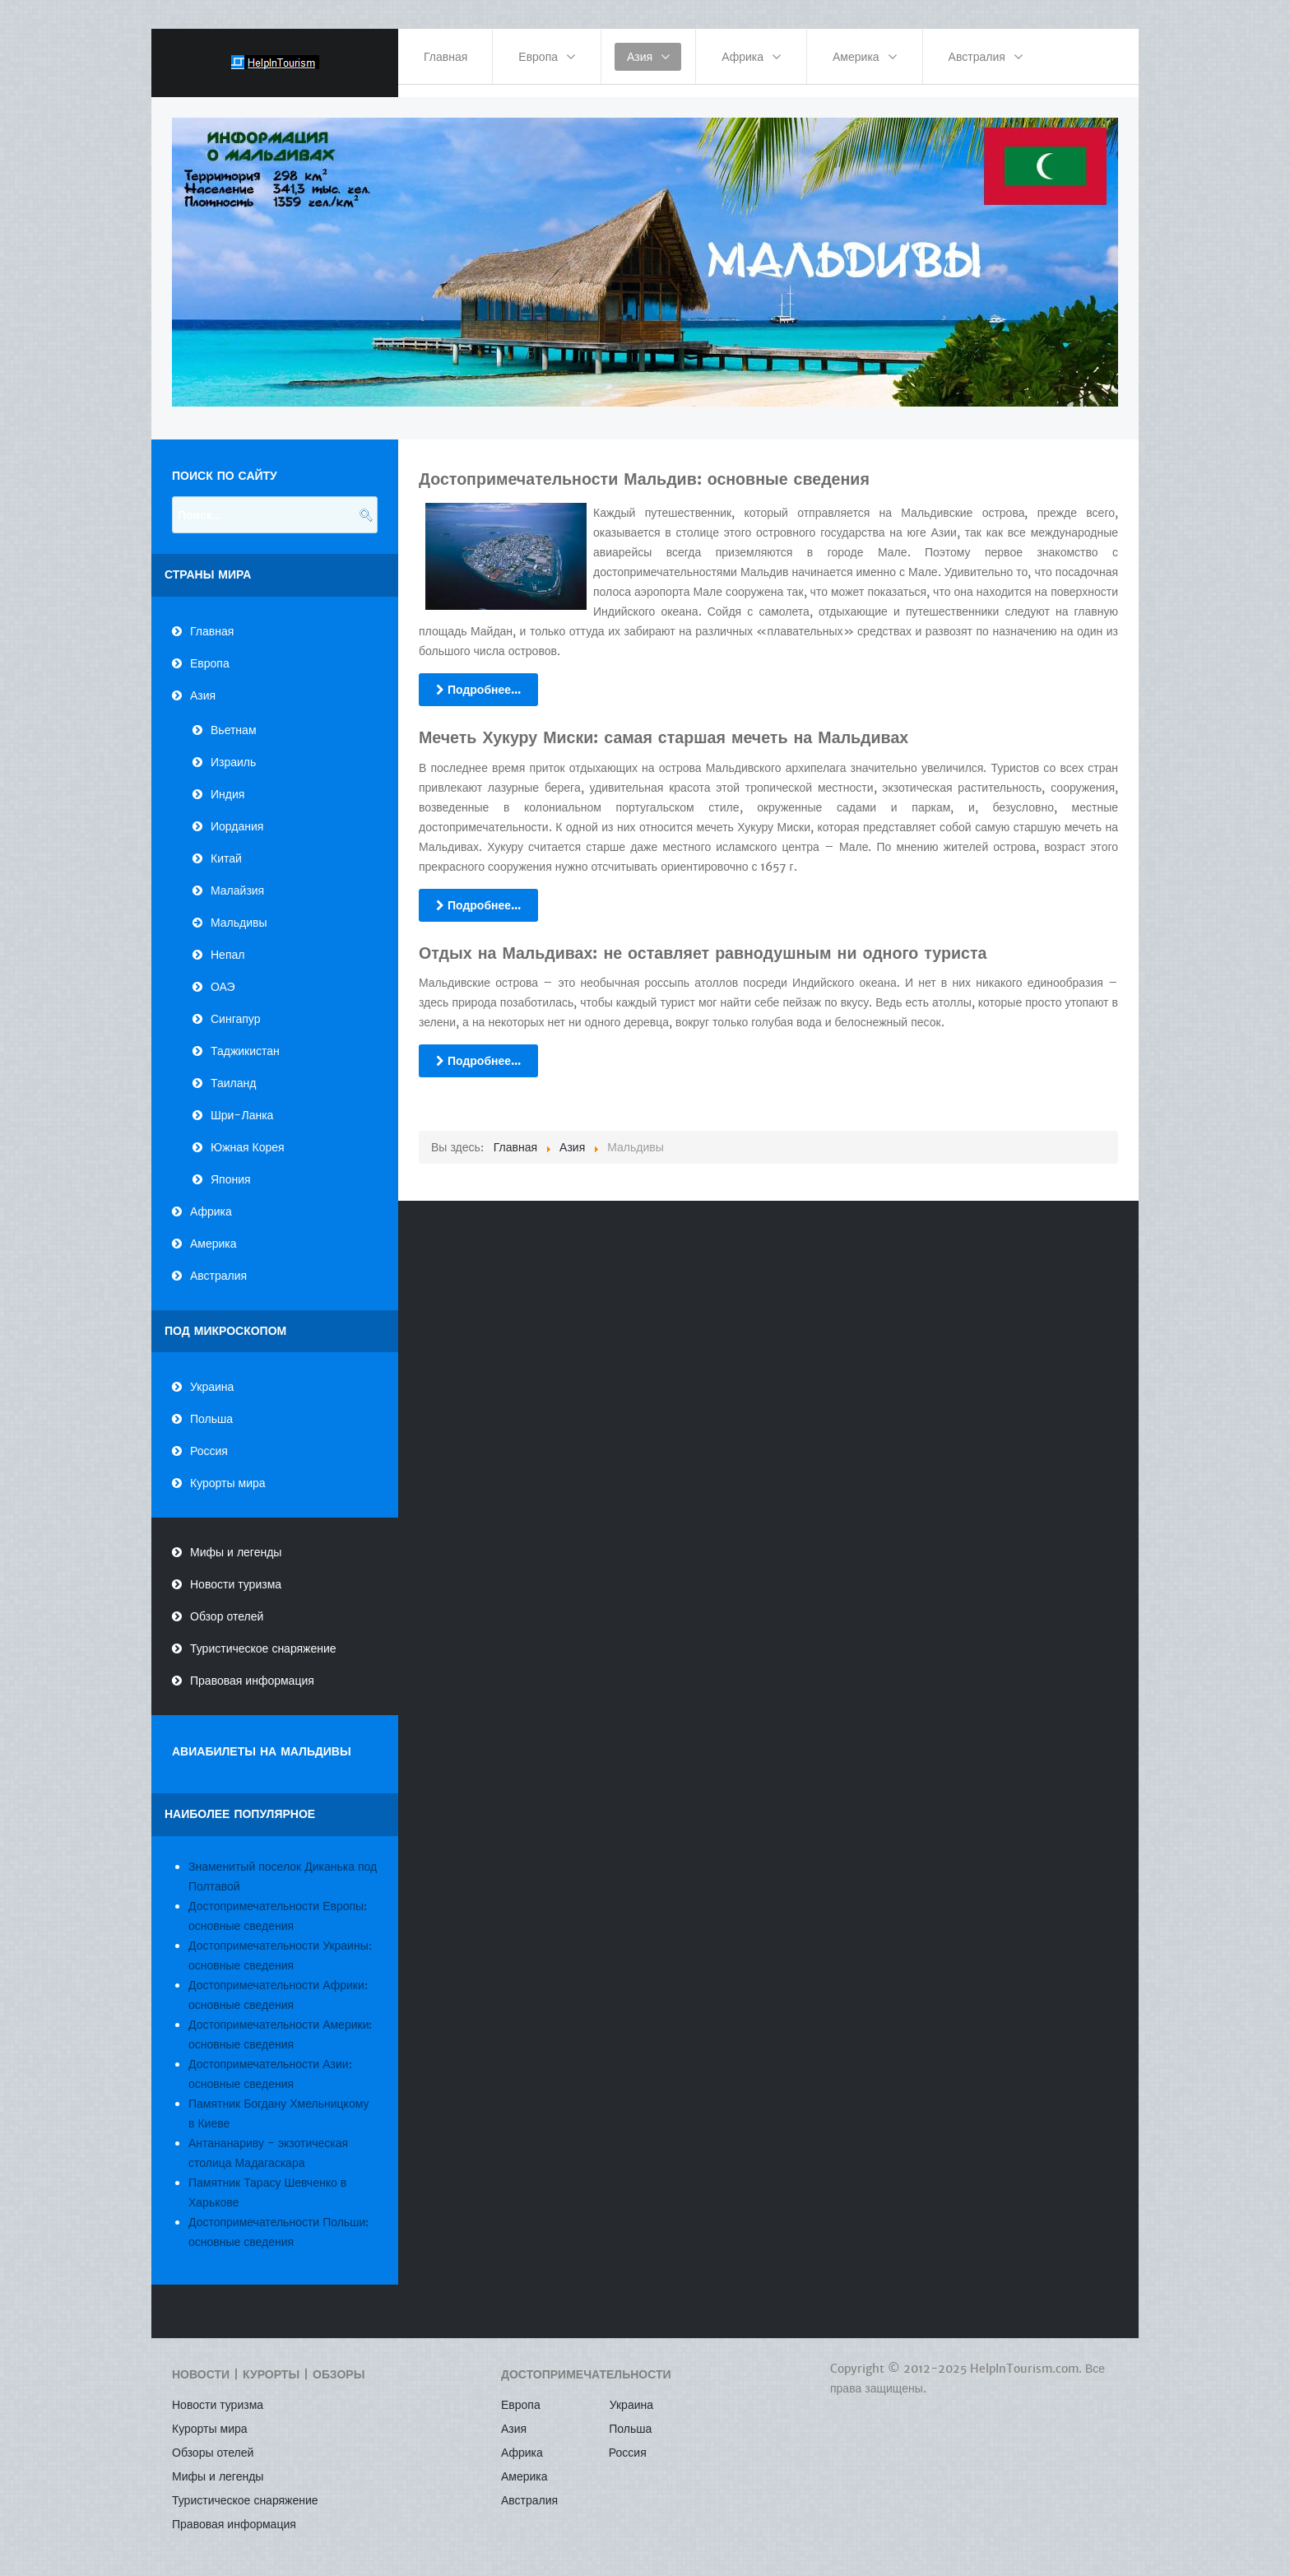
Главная (212, 618)
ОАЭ (223, 974)
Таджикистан (245, 1038)
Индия (227, 781)
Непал (227, 942)
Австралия (218, 1263)
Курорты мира (228, 1471)
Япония (231, 1167)
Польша (211, 1407)
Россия (209, 1439)
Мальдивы (239, 910)
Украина (212, 1375)
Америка (213, 1231)
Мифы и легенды (235, 1540)
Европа (210, 651)
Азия (203, 683)
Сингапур (235, 1006)
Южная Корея (248, 1135)
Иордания (237, 814)
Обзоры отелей (212, 2441)
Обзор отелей (226, 1604)
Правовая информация (252, 1669)
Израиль (233, 749)
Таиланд (233, 1070)
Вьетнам (234, 717)
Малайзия (237, 878)
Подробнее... (478, 677)
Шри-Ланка (242, 1102)
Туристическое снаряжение (263, 1637)
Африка (211, 1199)
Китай (226, 846)
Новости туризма (235, 1572)
